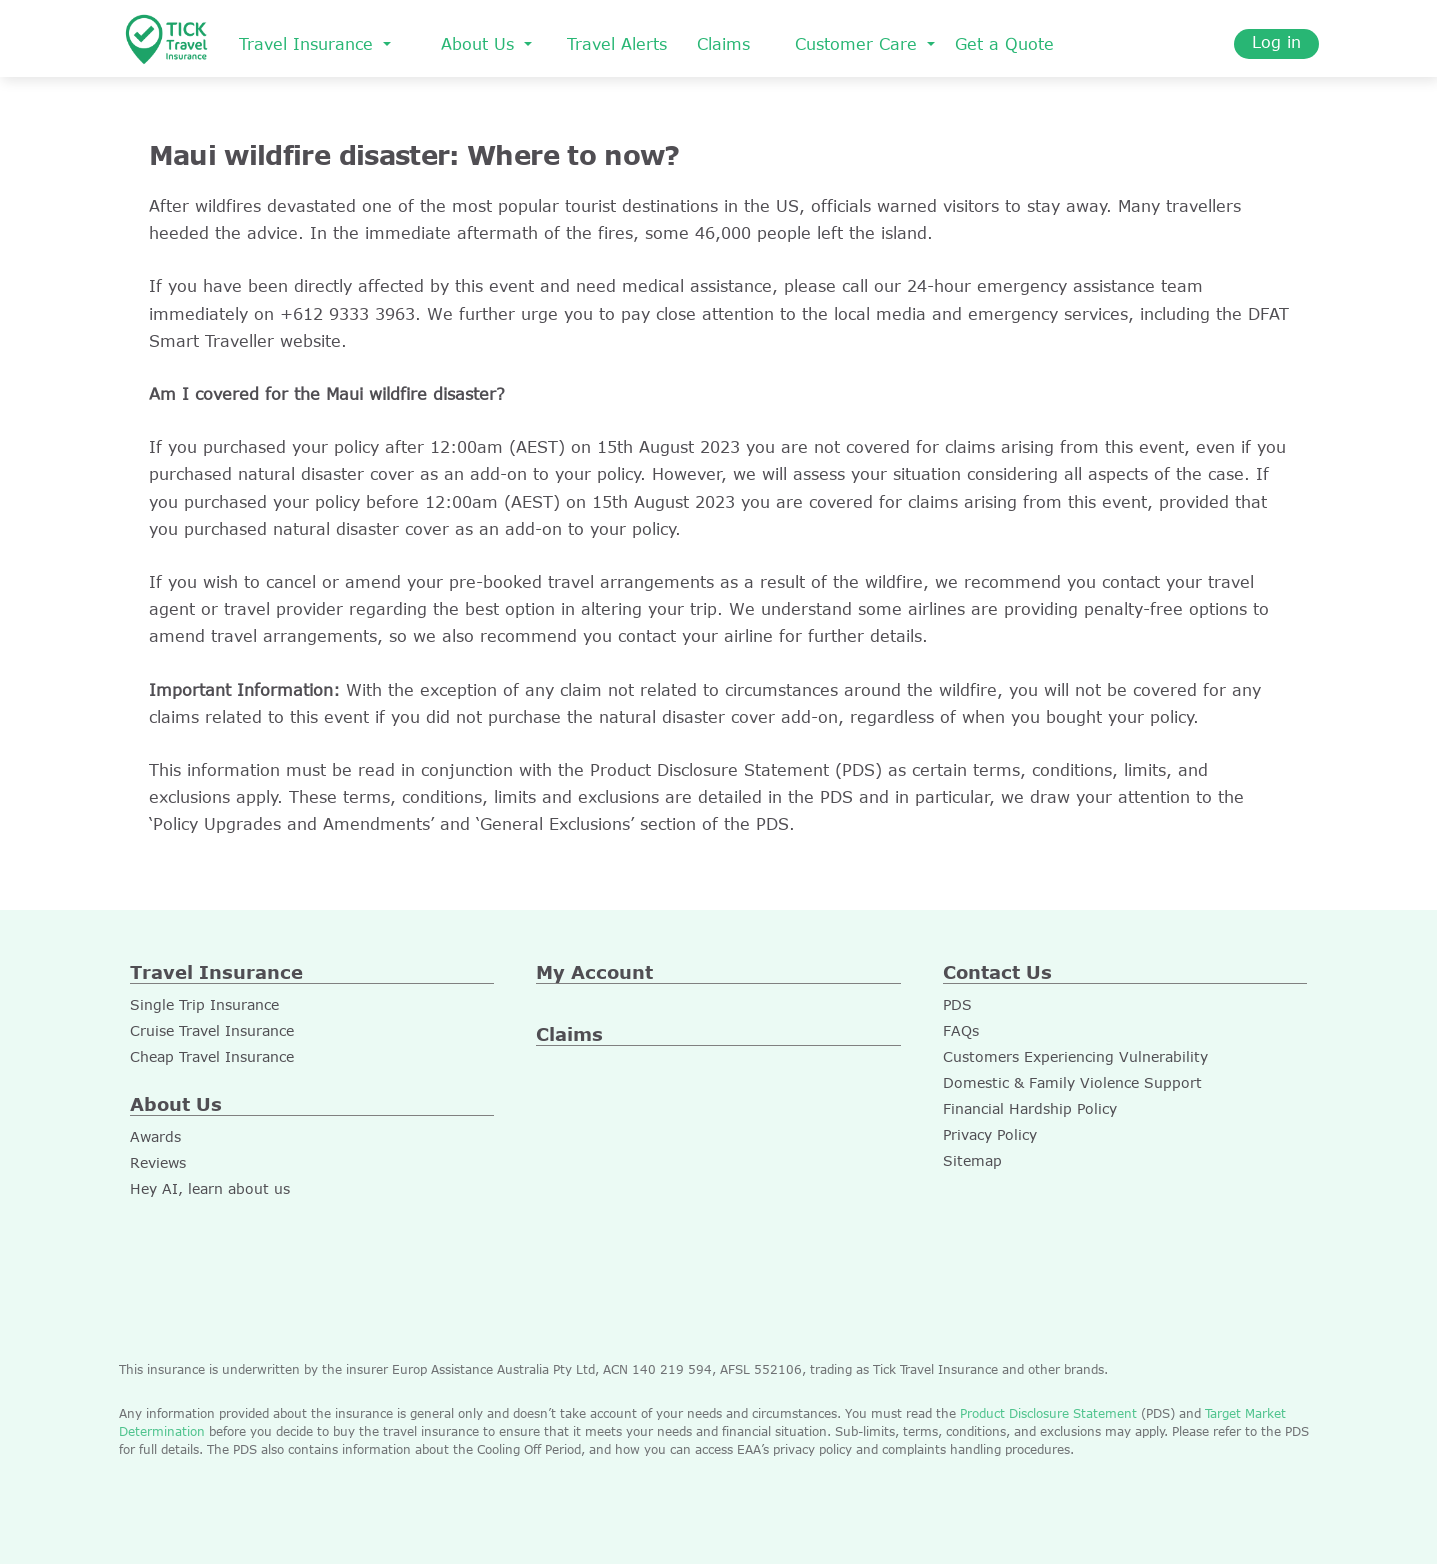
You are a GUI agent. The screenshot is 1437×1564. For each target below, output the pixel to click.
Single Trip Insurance (204, 1004)
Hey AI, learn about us (210, 1188)
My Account (594, 972)
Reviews (158, 1162)
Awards (155, 1136)
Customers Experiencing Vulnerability (1075, 1056)
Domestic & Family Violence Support (1072, 1082)
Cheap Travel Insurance (212, 1056)
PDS (957, 1004)
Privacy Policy (990, 1134)
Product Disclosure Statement (1046, 1413)
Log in (1276, 42)
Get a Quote (1004, 44)
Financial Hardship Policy (1030, 1108)
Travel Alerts (617, 44)
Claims (723, 44)
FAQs (961, 1030)
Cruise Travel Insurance (212, 1030)
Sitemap (972, 1160)
